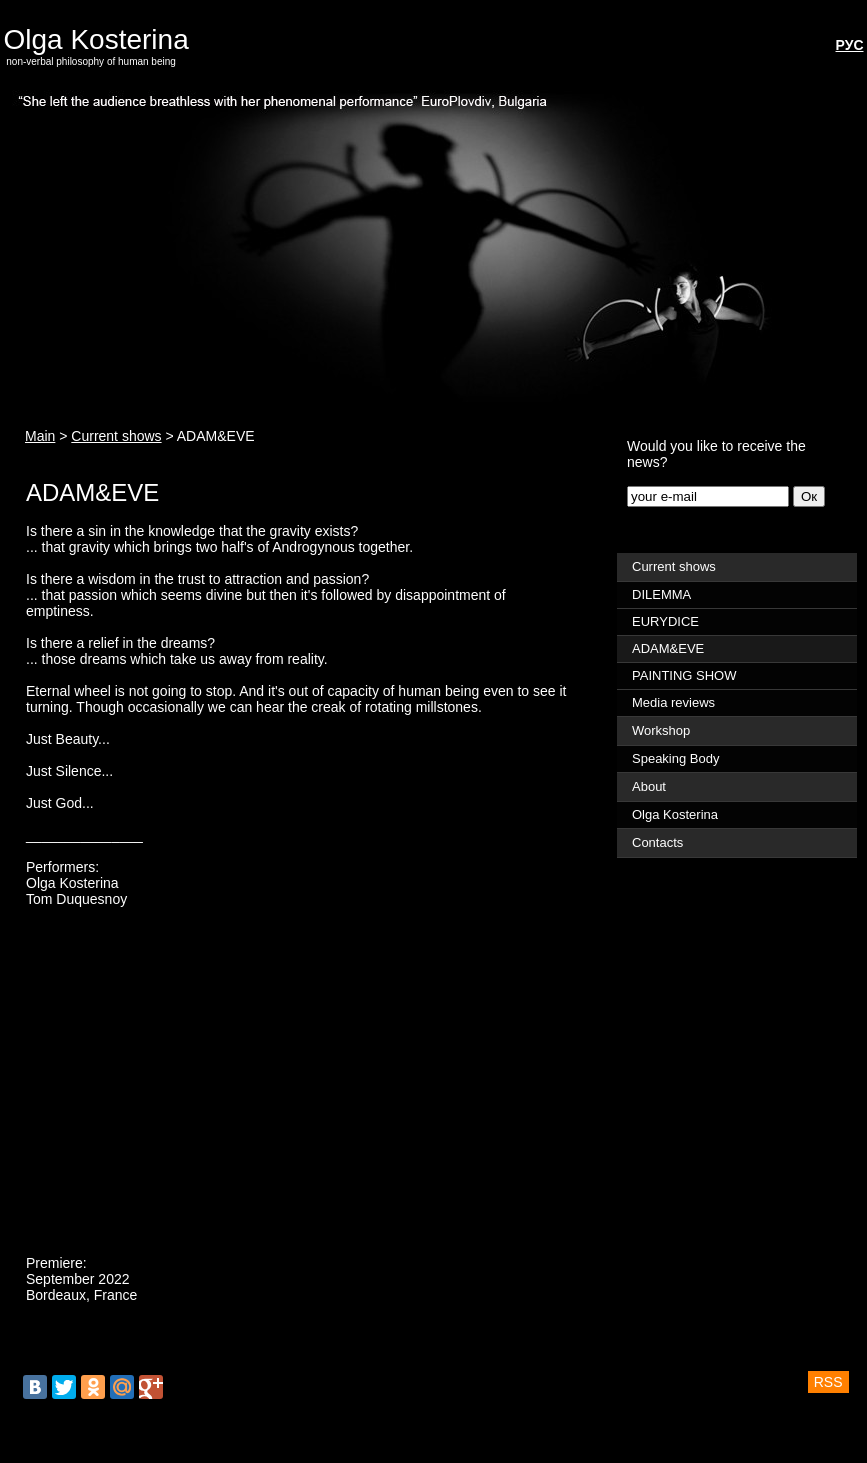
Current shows (116, 436)
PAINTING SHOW (684, 675)
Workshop (661, 730)
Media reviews (673, 702)
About (649, 786)
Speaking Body (675, 758)
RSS (828, 1382)
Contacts (657, 842)
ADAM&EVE (668, 648)
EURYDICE (665, 621)
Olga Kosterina (100, 39)
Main (40, 436)
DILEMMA (661, 594)
